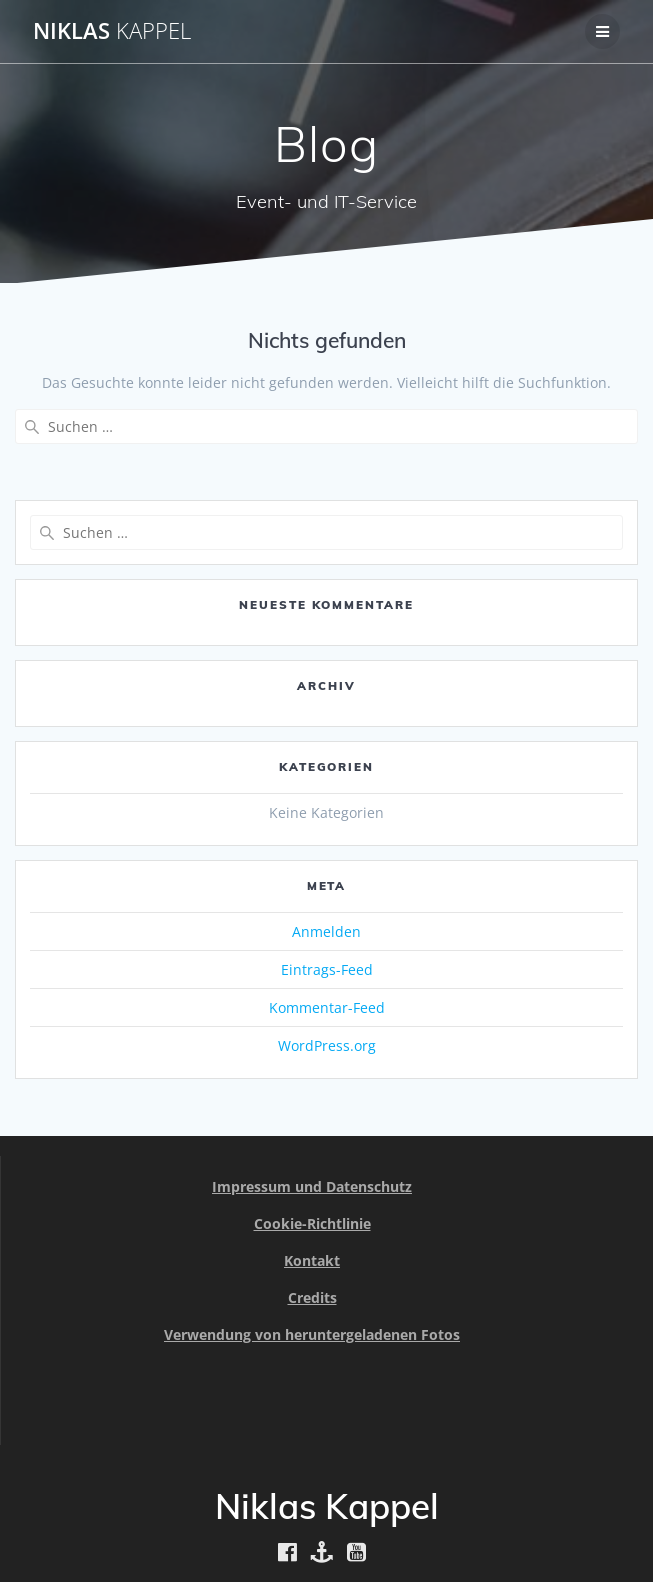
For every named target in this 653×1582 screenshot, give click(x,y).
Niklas (112, 31)
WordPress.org (327, 1045)
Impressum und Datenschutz (312, 1186)
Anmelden (326, 931)
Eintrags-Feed (327, 969)
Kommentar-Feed (327, 1007)
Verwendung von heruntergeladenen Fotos (312, 1334)
